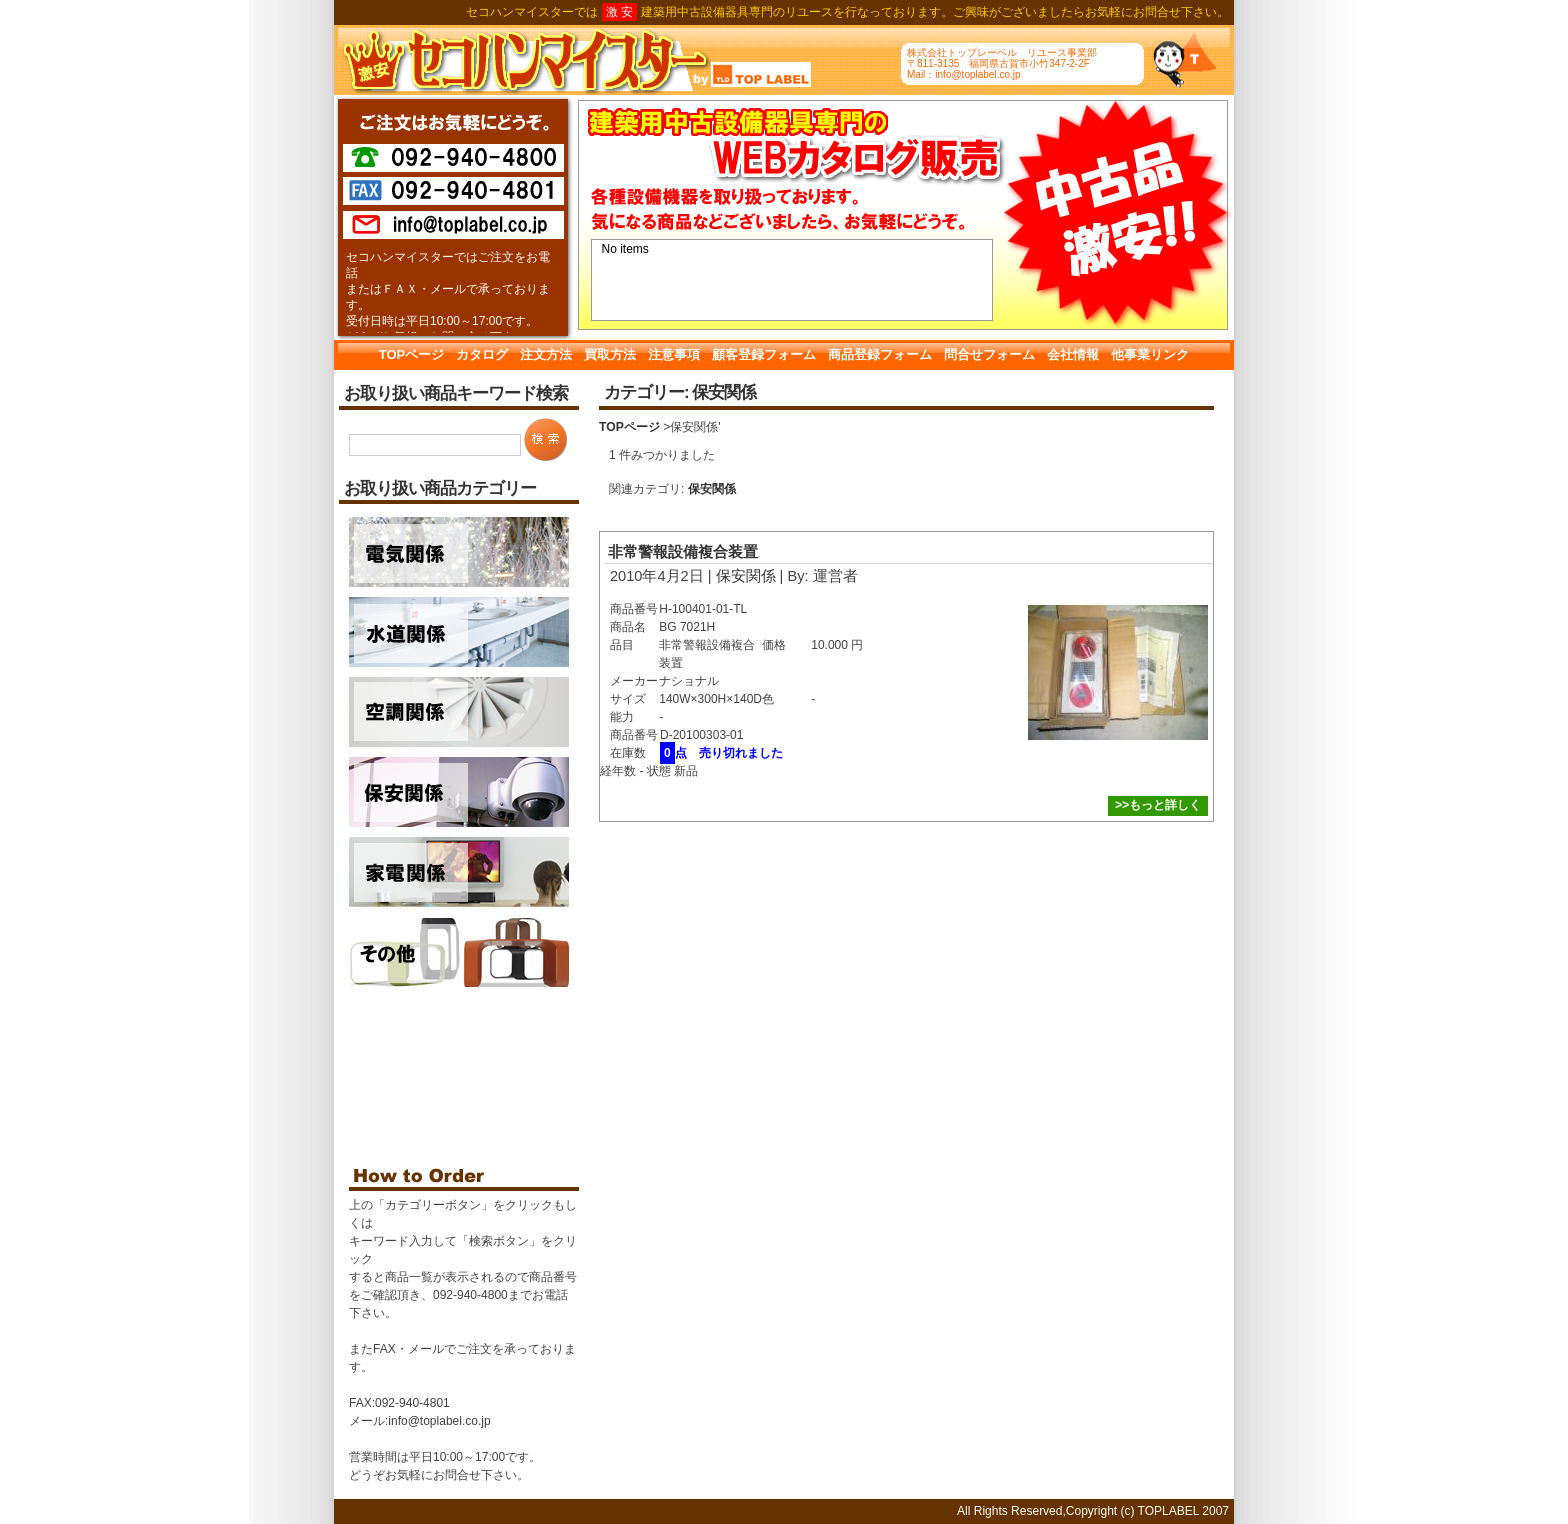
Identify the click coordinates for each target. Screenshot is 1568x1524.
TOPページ (412, 354)
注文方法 (546, 354)
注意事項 (674, 354)
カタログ (482, 354)
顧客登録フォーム (764, 354)
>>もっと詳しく (1158, 805)
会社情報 (1073, 354)
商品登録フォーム (880, 354)
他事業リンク (1150, 354)
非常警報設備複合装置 (683, 552)
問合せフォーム (989, 354)
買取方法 (610, 354)
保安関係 (712, 489)
